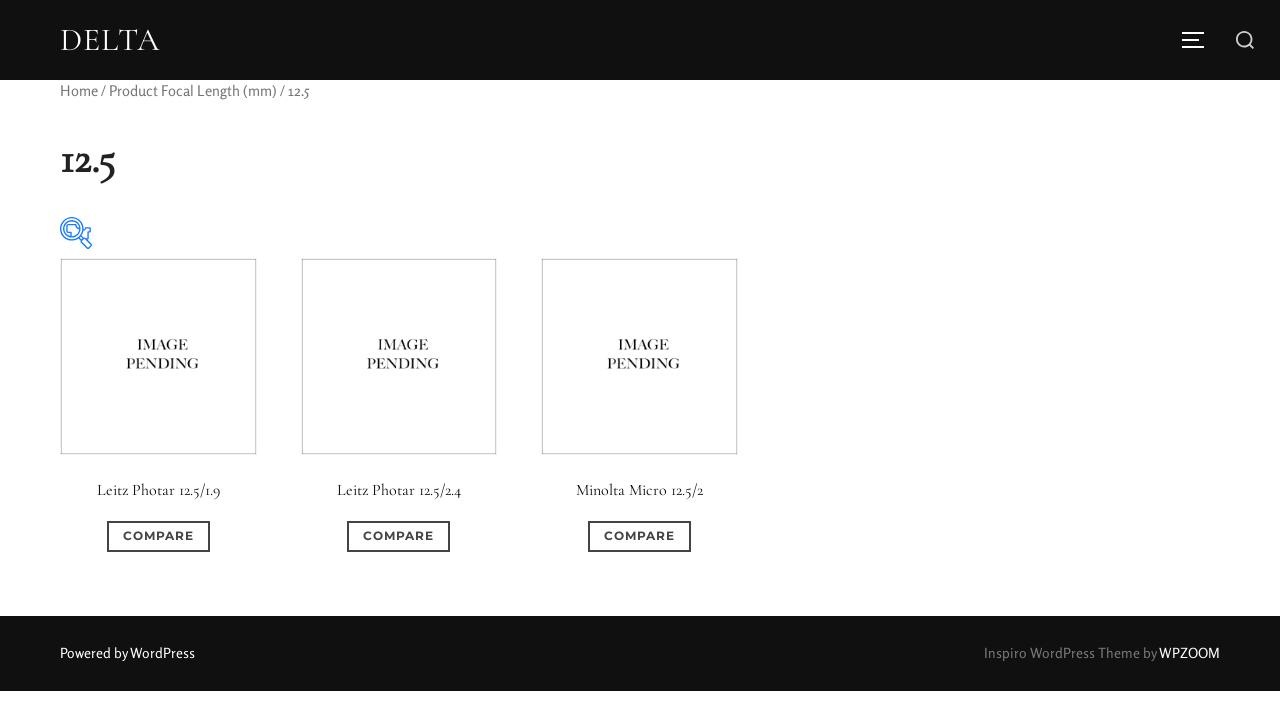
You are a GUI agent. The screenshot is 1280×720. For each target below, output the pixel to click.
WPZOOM (1189, 652)
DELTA (110, 40)
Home (79, 90)
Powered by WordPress (127, 652)
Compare (158, 535)
